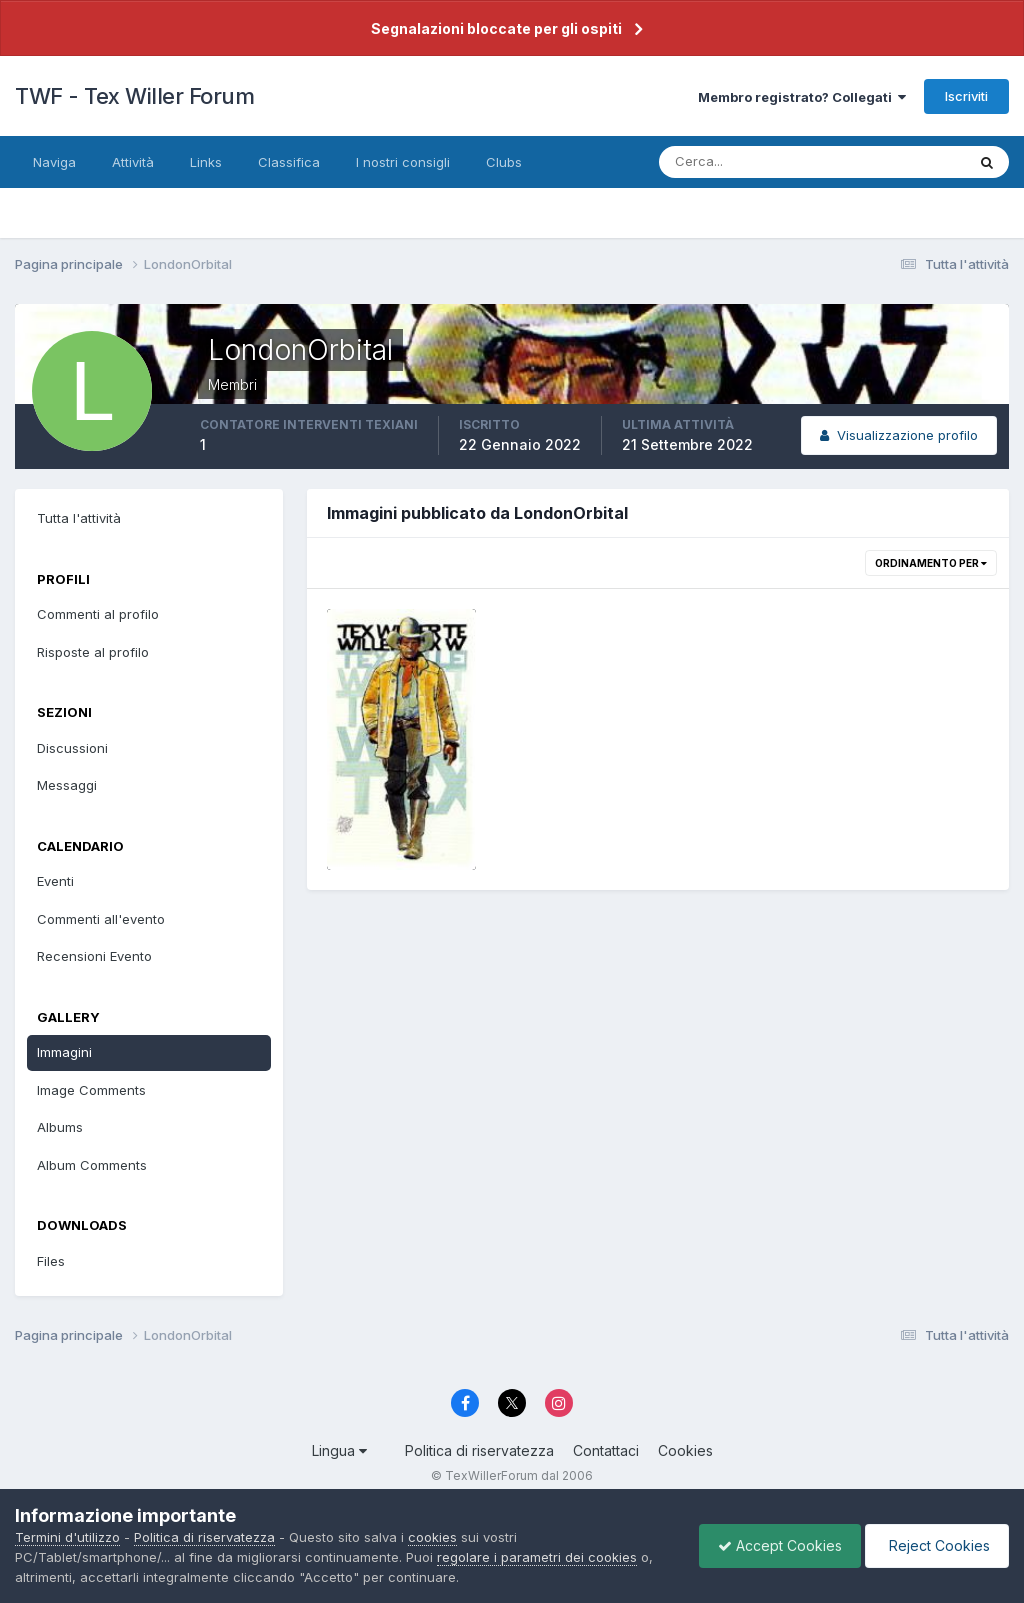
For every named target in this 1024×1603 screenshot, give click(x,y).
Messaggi (67, 785)
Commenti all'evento (101, 919)
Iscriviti (966, 96)
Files (51, 1261)
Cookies (685, 1450)
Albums (60, 1127)
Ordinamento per (931, 563)
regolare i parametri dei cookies (537, 1557)
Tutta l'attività (79, 518)
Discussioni (72, 748)
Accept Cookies (775, 1545)
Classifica (289, 162)
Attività (133, 162)
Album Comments (92, 1165)
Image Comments (91, 1090)
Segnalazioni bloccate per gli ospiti (496, 28)
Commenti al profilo (98, 614)
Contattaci (606, 1450)
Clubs (504, 162)
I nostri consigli (403, 162)
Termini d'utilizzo (67, 1537)
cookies (432, 1537)
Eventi (55, 881)
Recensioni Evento (94, 956)
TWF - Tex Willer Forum (134, 96)
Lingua (339, 1450)
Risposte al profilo (93, 652)
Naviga (54, 162)
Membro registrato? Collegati (802, 97)
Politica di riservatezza (479, 1450)
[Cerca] (747, 162)
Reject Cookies (935, 1545)
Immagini (64, 1052)
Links (206, 162)
